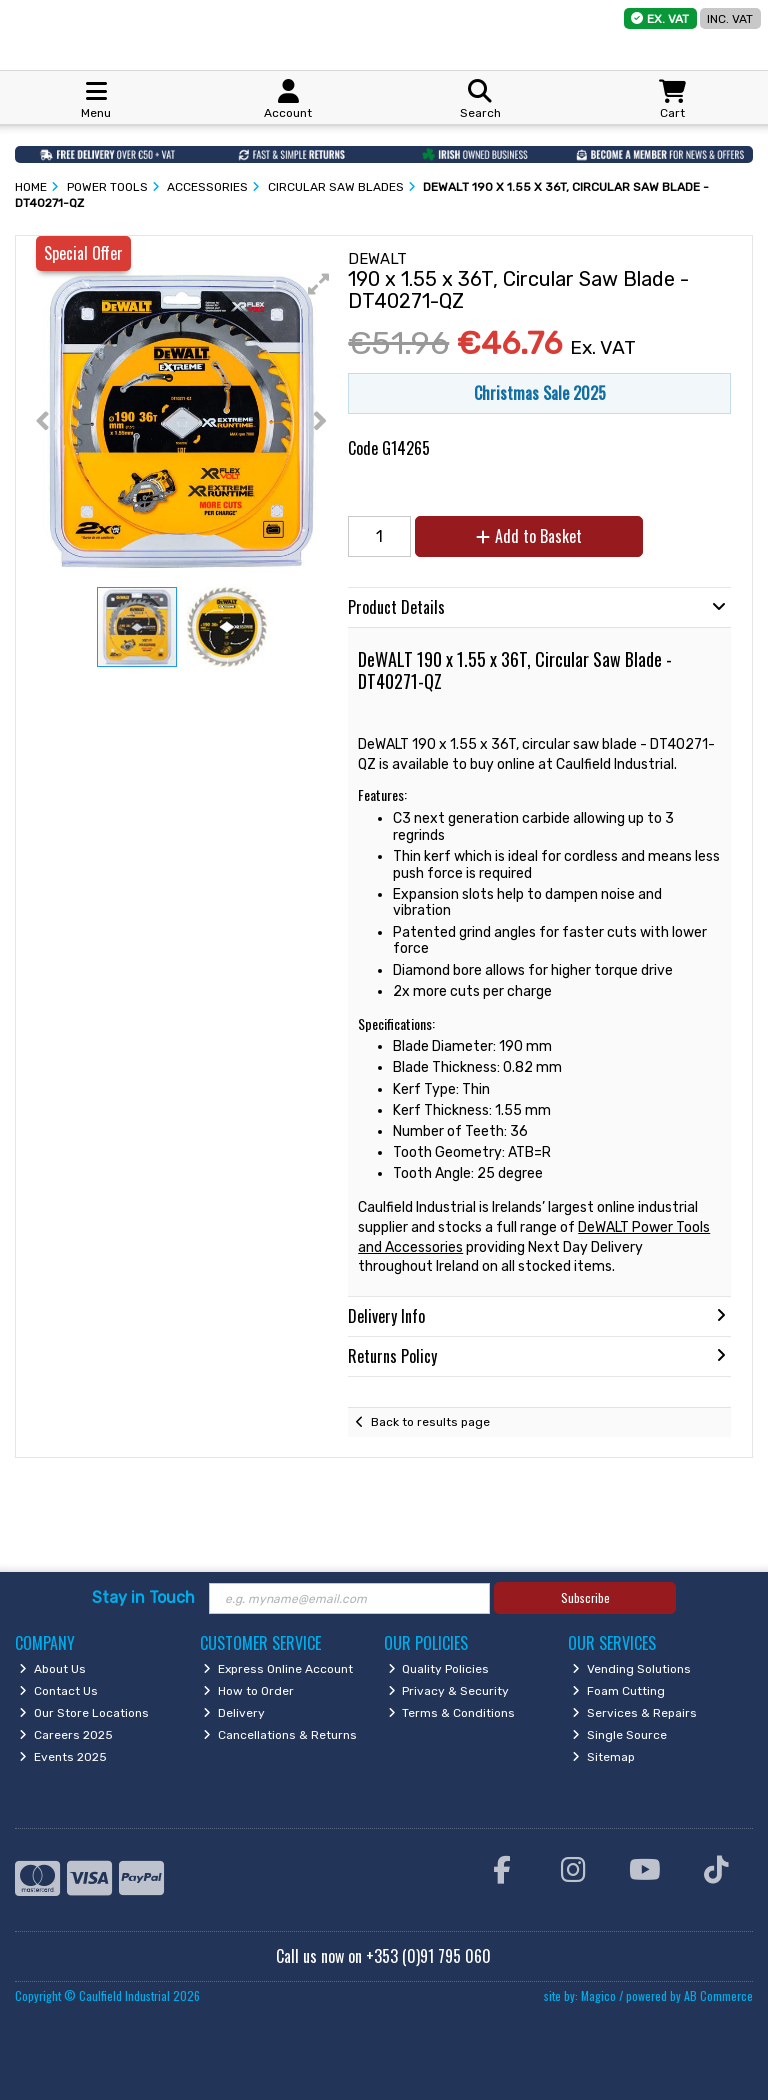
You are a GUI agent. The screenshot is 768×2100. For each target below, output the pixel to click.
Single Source (619, 1735)
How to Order (248, 1691)
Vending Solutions (631, 1669)
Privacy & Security (449, 1691)
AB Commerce (718, 1995)
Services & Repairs (634, 1713)
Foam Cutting (618, 1691)
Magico (598, 1995)
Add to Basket (529, 536)
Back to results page (430, 1422)
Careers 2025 (66, 1735)
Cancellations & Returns (280, 1735)
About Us (52, 1669)
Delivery (234, 1713)
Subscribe (585, 1597)
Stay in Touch (143, 1597)
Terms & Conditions (452, 1713)
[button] (319, 284)
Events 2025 (63, 1757)
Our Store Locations (84, 1713)
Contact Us (58, 1691)
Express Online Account (278, 1669)
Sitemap (603, 1757)
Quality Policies (439, 1669)
